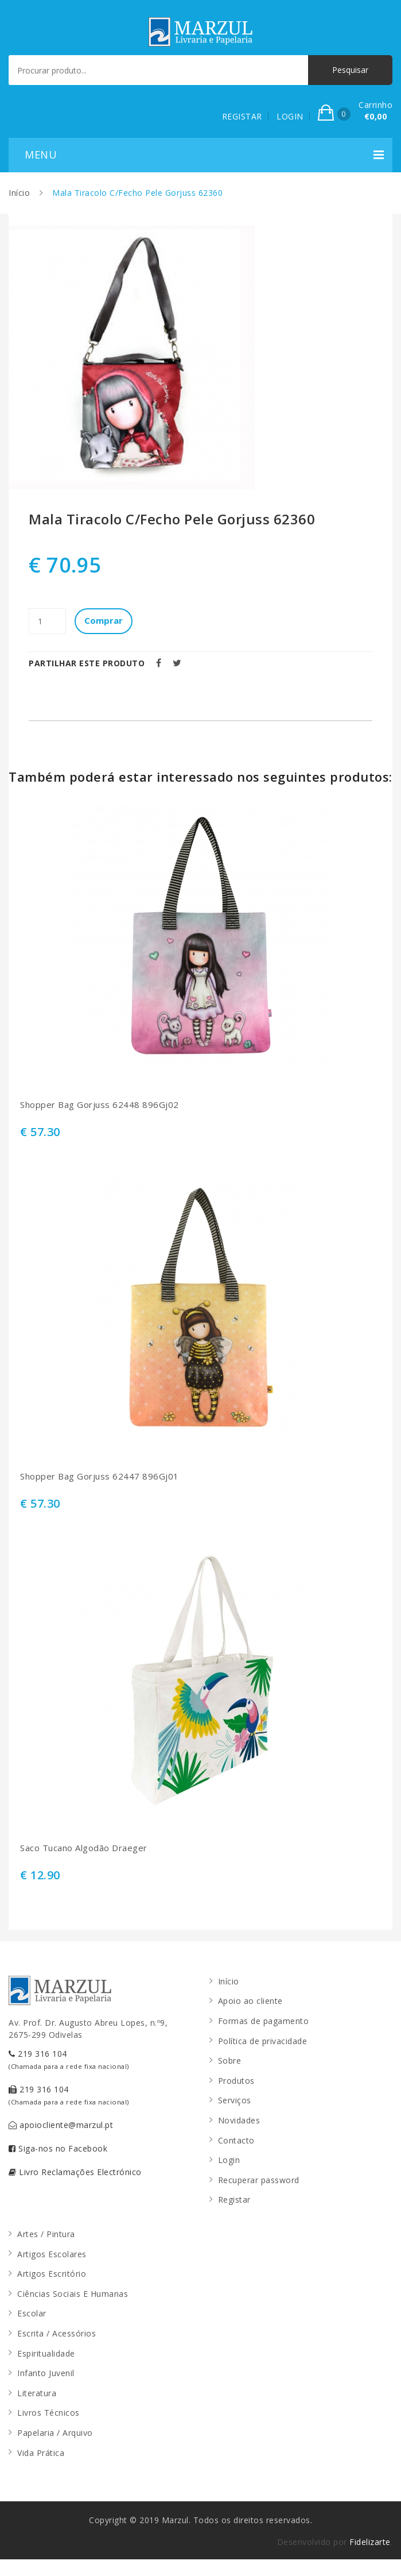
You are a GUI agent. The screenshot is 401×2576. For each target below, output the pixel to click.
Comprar (103, 620)
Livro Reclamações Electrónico (75, 2171)
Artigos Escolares (52, 2254)
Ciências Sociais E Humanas (72, 2293)
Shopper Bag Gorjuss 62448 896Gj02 (99, 1104)
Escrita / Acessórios (56, 2333)
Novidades (239, 2120)
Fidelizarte (370, 2541)
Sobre (230, 2060)
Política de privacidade (262, 2041)
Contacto (236, 2140)
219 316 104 (69, 2059)
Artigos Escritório (51, 2273)
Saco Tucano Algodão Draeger (83, 1848)
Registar (234, 2199)
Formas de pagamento (263, 2020)
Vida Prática (40, 2452)
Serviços (234, 2100)
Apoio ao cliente (250, 2000)
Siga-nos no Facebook (58, 2148)
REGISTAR (242, 116)
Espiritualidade (46, 2353)
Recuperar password (258, 2180)
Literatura (36, 2393)
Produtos (236, 2080)
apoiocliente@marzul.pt (61, 2124)
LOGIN (290, 116)
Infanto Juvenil (46, 2373)
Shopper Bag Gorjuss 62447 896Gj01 (99, 1476)
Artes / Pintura (46, 2234)
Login (229, 2159)
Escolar (31, 2313)
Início (19, 192)
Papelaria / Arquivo (55, 2432)
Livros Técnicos (48, 2412)
